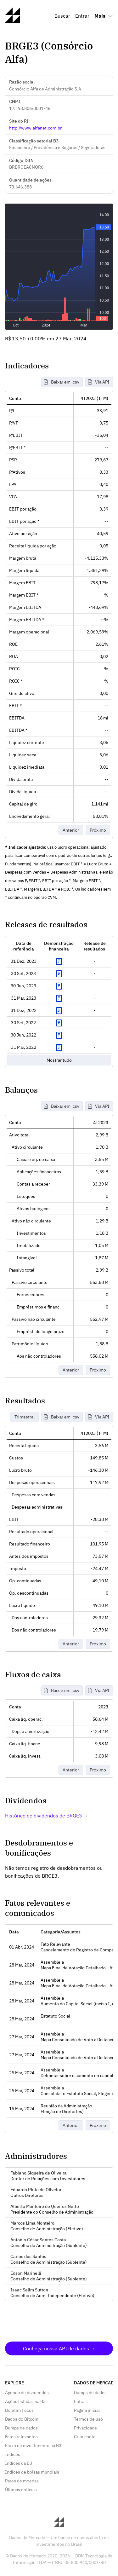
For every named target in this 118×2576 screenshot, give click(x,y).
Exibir (59, 961)
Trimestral (24, 1417)
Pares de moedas (22, 2481)
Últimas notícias (21, 2489)
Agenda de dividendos (27, 2392)
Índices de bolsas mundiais (32, 2472)
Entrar (82, 16)
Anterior (71, 830)
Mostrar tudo (59, 1060)
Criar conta (84, 2437)
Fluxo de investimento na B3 (33, 2445)
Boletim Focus (19, 2410)
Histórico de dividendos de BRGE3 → (46, 1815)
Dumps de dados (21, 2428)
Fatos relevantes (21, 2437)
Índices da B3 (18, 2463)
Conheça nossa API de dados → (59, 2348)
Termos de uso (88, 2419)
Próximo (98, 830)
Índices (12, 2454)
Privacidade (85, 2428)
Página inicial (87, 2410)
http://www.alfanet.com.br (35, 128)
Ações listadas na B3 (25, 2401)
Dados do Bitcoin (21, 2419)
